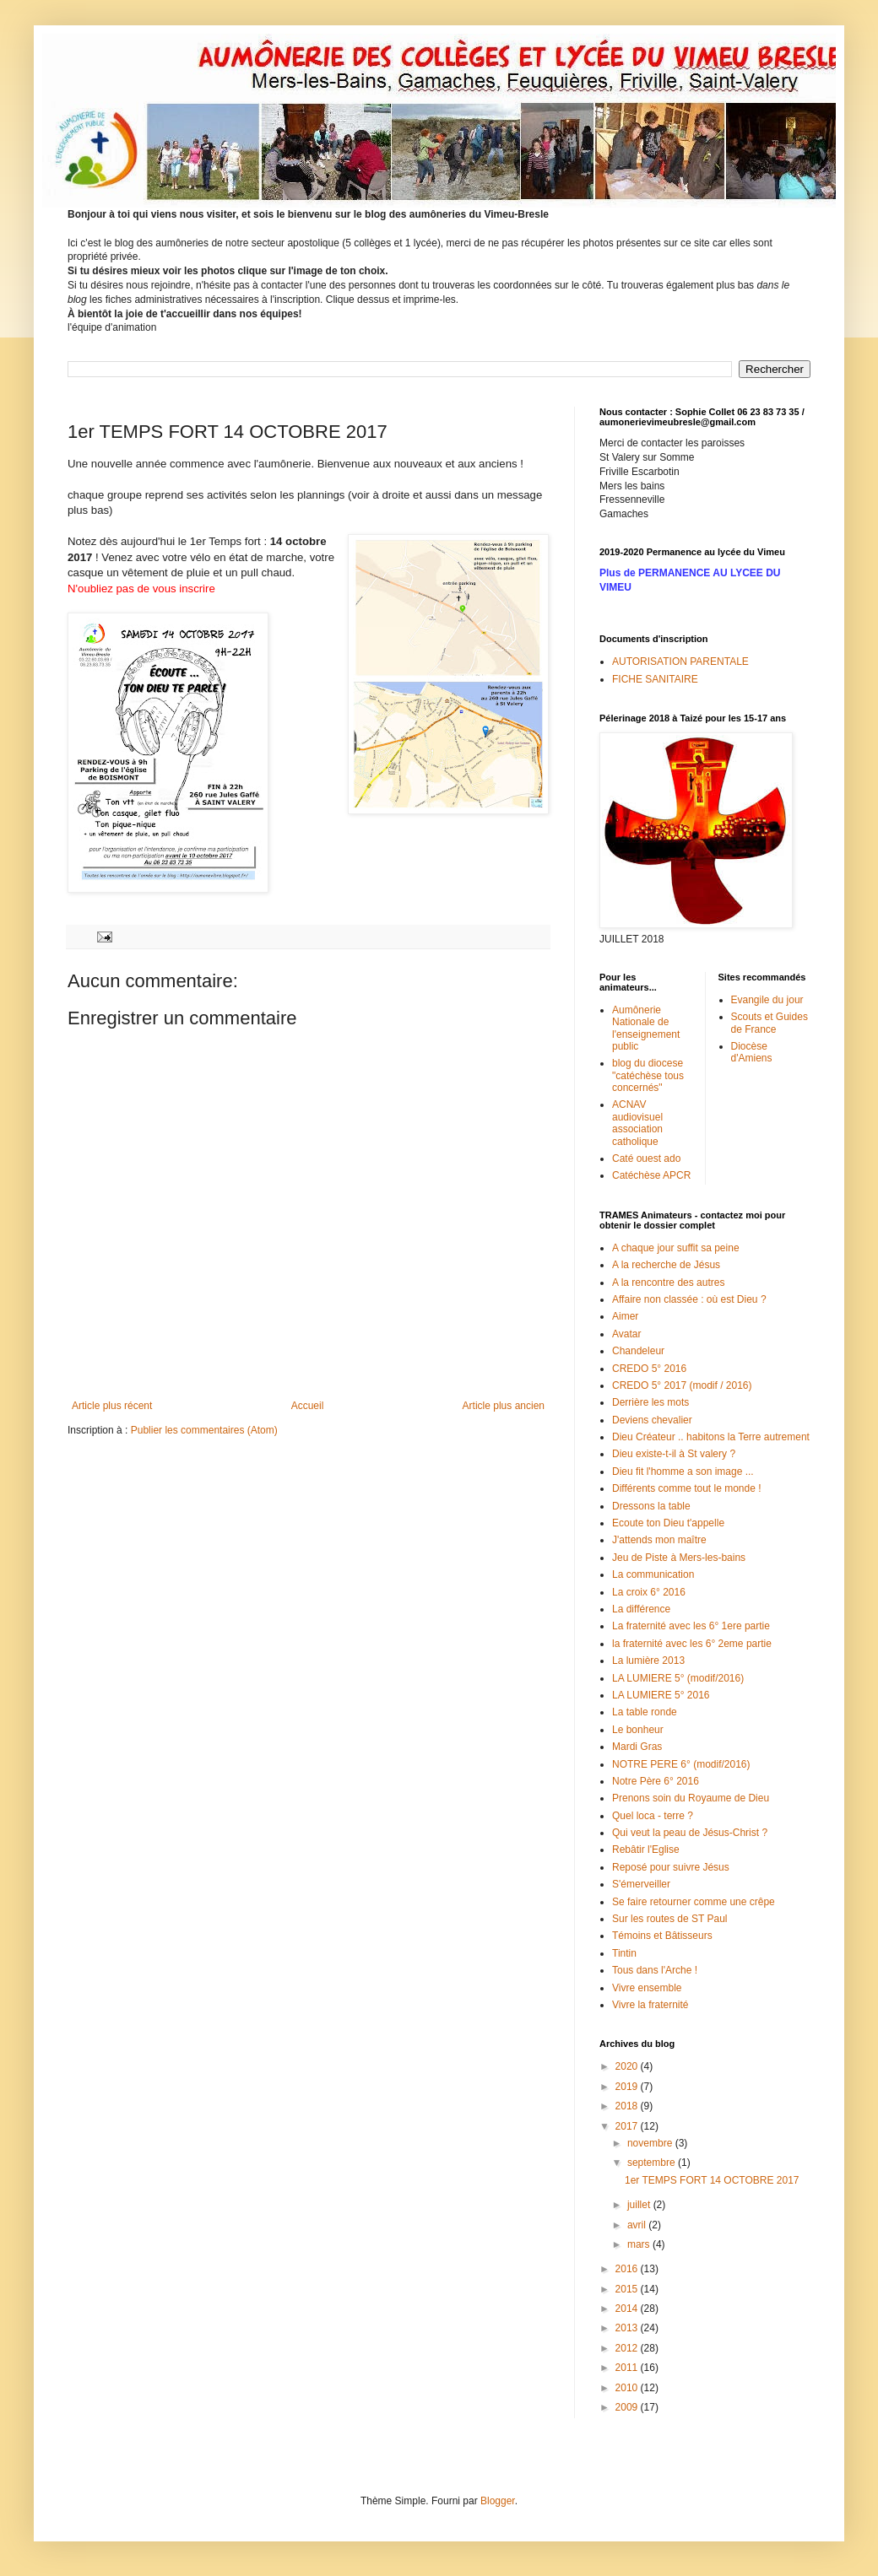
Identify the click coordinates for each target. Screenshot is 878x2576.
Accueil (307, 1406)
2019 (628, 2087)
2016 (628, 2269)
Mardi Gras (637, 1746)
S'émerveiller (641, 1884)
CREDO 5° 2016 (649, 1368)
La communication (653, 1574)
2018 (628, 2106)
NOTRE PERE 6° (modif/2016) (681, 1764)
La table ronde (644, 1712)
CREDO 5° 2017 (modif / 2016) (682, 1385)
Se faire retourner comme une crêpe (693, 1902)
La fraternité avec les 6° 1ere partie (691, 1626)
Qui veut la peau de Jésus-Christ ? (689, 1833)
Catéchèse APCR (651, 1175)
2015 (628, 2289)
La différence (641, 1609)
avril (637, 2225)
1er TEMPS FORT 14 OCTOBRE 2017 (712, 2180)
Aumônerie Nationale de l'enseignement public (646, 1028)
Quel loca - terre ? (652, 1816)
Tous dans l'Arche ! (654, 1970)
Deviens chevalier (652, 1420)
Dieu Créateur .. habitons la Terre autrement (711, 1437)
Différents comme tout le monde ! (686, 1488)
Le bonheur (638, 1730)
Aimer (625, 1316)
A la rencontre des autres (668, 1282)
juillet (640, 2205)
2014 (628, 2308)
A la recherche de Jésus (666, 1265)
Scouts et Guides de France (769, 1022)
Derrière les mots (650, 1402)
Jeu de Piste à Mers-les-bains (678, 1557)
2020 (628, 2066)
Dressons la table (651, 1506)
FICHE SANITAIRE (655, 679)
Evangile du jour (767, 1000)
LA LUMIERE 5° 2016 (661, 1695)
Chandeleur (638, 1351)
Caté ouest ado (646, 1158)
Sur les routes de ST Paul (670, 1919)
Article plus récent (112, 1406)
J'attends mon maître (659, 1540)
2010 (628, 2388)
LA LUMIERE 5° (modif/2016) (678, 1678)
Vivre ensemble (647, 1988)
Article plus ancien (504, 1406)
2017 (628, 2126)
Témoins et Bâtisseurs (662, 1935)
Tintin (624, 1953)
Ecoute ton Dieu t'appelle (668, 1523)
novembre (651, 2143)
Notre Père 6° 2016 (655, 1781)
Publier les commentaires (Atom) (204, 1430)
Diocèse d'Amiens (751, 1052)
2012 (628, 2348)
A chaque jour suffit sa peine (676, 1248)
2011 (628, 2367)
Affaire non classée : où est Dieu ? (689, 1299)
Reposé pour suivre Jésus (670, 1867)
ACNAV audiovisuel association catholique (637, 1123)
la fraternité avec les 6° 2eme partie (692, 1644)
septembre (652, 2162)
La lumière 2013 (648, 1660)
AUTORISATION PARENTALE (680, 661)
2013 (628, 2328)
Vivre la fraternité (650, 2005)
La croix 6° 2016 (649, 1592)
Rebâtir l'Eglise (646, 1849)
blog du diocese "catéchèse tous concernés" (648, 1075)
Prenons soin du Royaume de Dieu (690, 1798)
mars (640, 2244)
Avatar (626, 1334)
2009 (628, 2407)
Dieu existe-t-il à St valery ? (673, 1454)
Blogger (497, 2501)
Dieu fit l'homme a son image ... (683, 1471)
